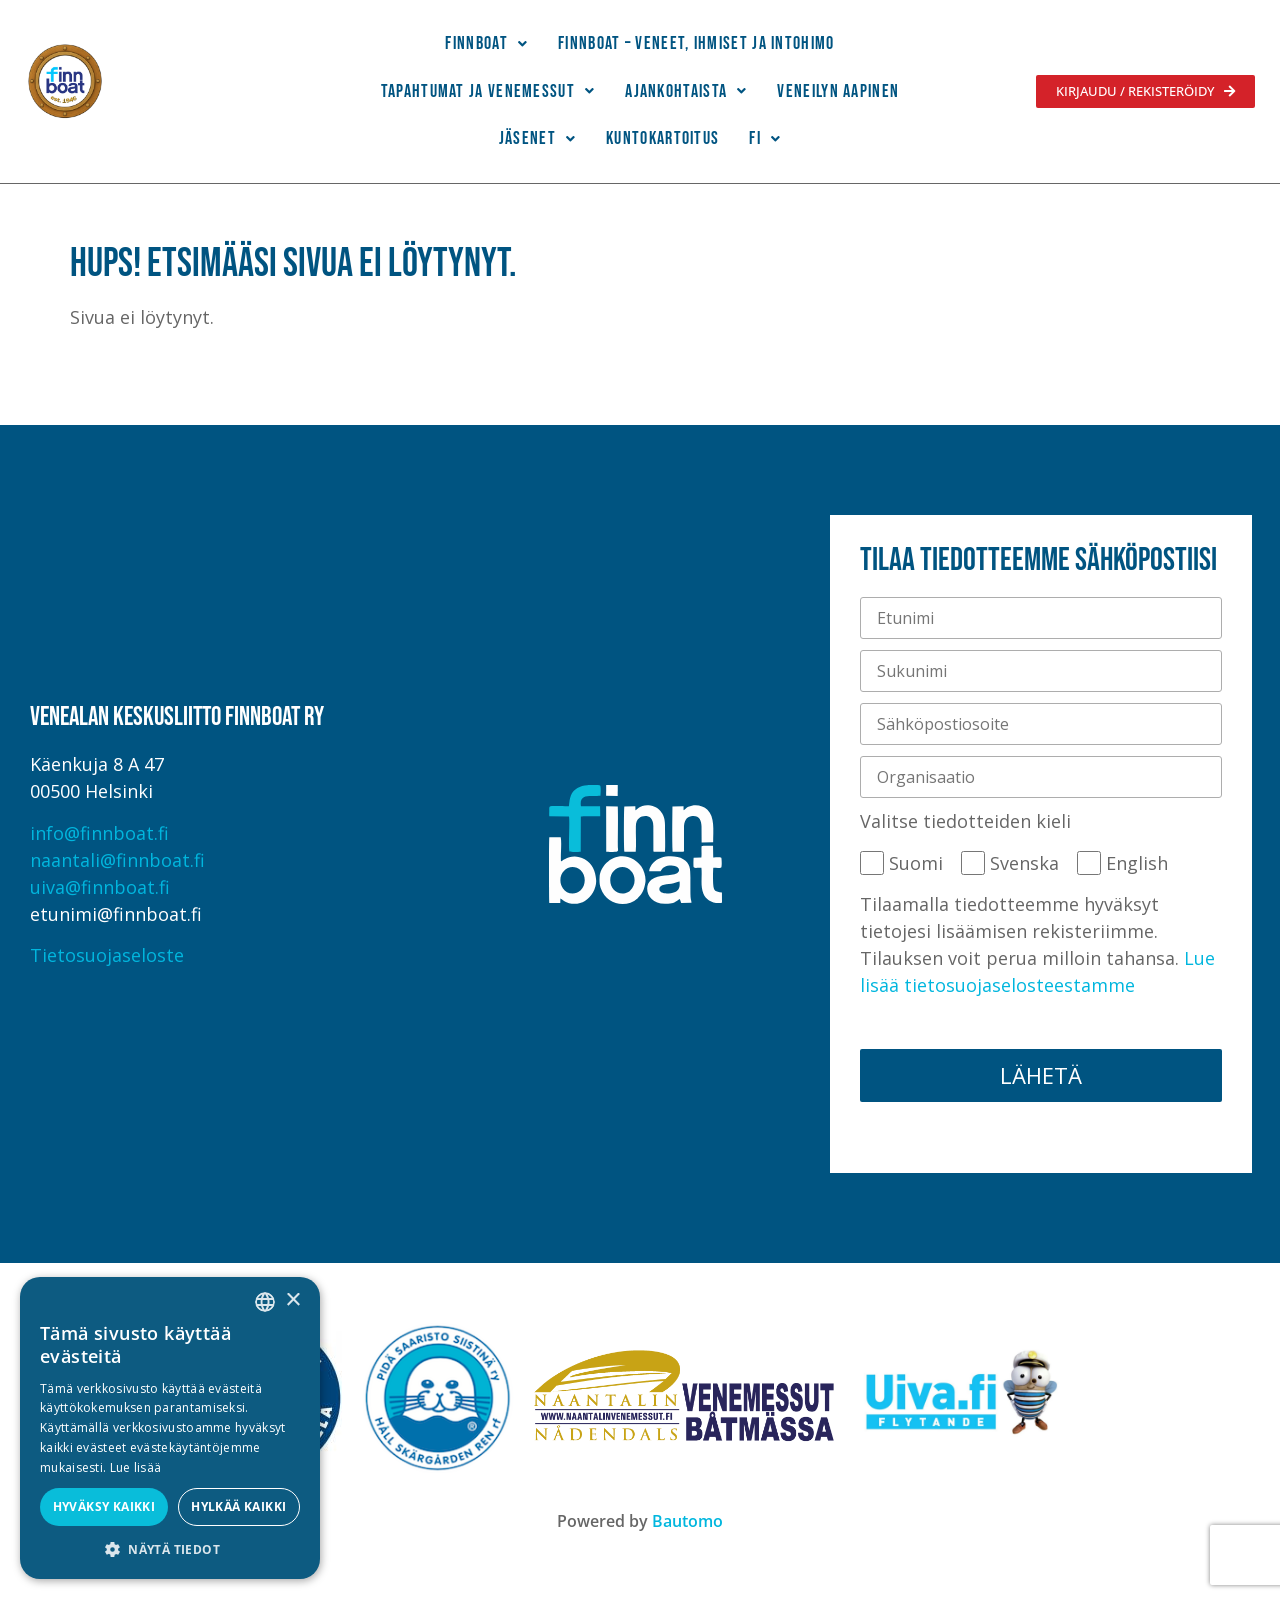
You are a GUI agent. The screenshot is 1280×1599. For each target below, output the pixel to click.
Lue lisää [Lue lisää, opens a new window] (136, 1467)
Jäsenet (537, 138)
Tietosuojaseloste (107, 955)
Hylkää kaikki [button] (238, 1506)
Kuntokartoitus (662, 138)
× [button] (292, 1300)
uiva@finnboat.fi (100, 887)
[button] (486, 44)
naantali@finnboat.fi (117, 860)
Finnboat (486, 43)
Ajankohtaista (686, 91)
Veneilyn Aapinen (838, 91)
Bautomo (687, 1521)
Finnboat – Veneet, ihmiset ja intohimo (696, 43)
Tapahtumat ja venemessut (488, 91)
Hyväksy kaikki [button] (104, 1506)
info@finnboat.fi (99, 833)
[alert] (170, 1428)
